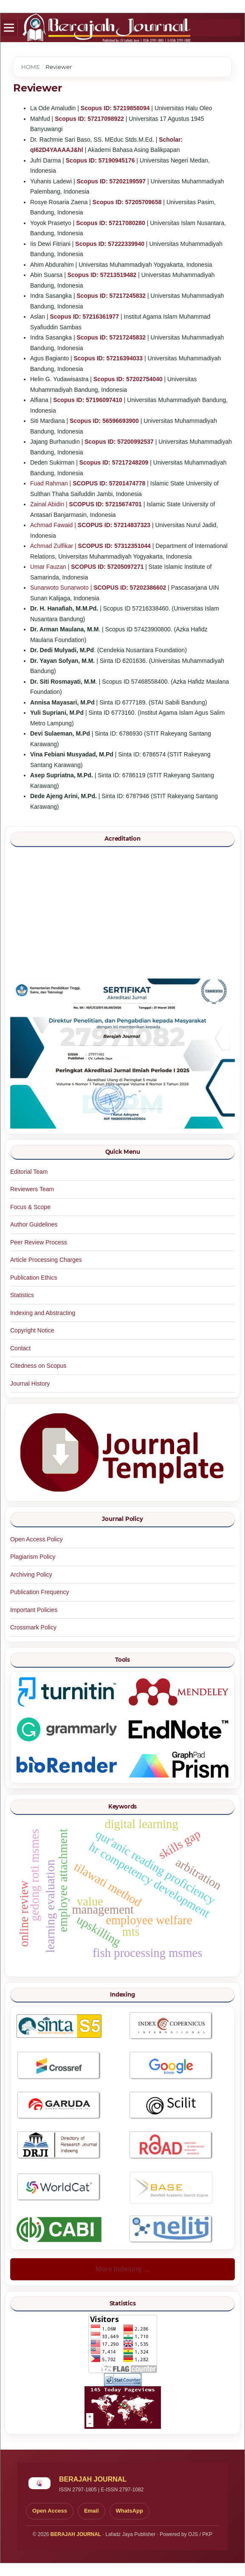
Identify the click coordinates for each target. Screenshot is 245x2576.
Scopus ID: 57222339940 (109, 243)
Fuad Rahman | (51, 483)
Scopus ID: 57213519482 (102, 274)
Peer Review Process (38, 1242)
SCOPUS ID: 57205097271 (107, 566)
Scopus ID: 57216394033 (108, 358)
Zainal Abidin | (49, 504)
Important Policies (33, 1609)
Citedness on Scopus (38, 1365)
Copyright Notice (32, 1330)
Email (91, 2511)
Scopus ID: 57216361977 (84, 316)
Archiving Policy (31, 1574)
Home (30, 66)
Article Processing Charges (46, 1259)
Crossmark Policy (33, 1627)
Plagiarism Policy (33, 1556)
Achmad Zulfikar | (54, 545)
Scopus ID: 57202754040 (128, 379)
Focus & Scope (30, 1207)
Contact (20, 1348)
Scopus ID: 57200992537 (119, 441)
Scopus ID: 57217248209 (114, 462)
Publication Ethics (33, 1277)
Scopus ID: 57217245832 (111, 295)
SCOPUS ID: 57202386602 (129, 587)
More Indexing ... (122, 2269)
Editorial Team (29, 1171)
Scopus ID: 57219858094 (115, 108)
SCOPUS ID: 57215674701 (105, 504)
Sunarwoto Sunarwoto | (61, 587)
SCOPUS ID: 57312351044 (114, 545)
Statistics (22, 1295)
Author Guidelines (33, 1224)
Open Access (49, 2511)
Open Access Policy (36, 1539)
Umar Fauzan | (50, 566)
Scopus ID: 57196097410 (87, 400)
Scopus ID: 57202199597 (111, 181)
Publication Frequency (39, 1592)
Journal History (30, 1383)
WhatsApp (129, 2511)
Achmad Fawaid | (54, 525)
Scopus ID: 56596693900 (104, 420)
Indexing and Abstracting (42, 1312)
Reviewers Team (32, 1189)
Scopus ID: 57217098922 (89, 118)
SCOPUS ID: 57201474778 (109, 483)
